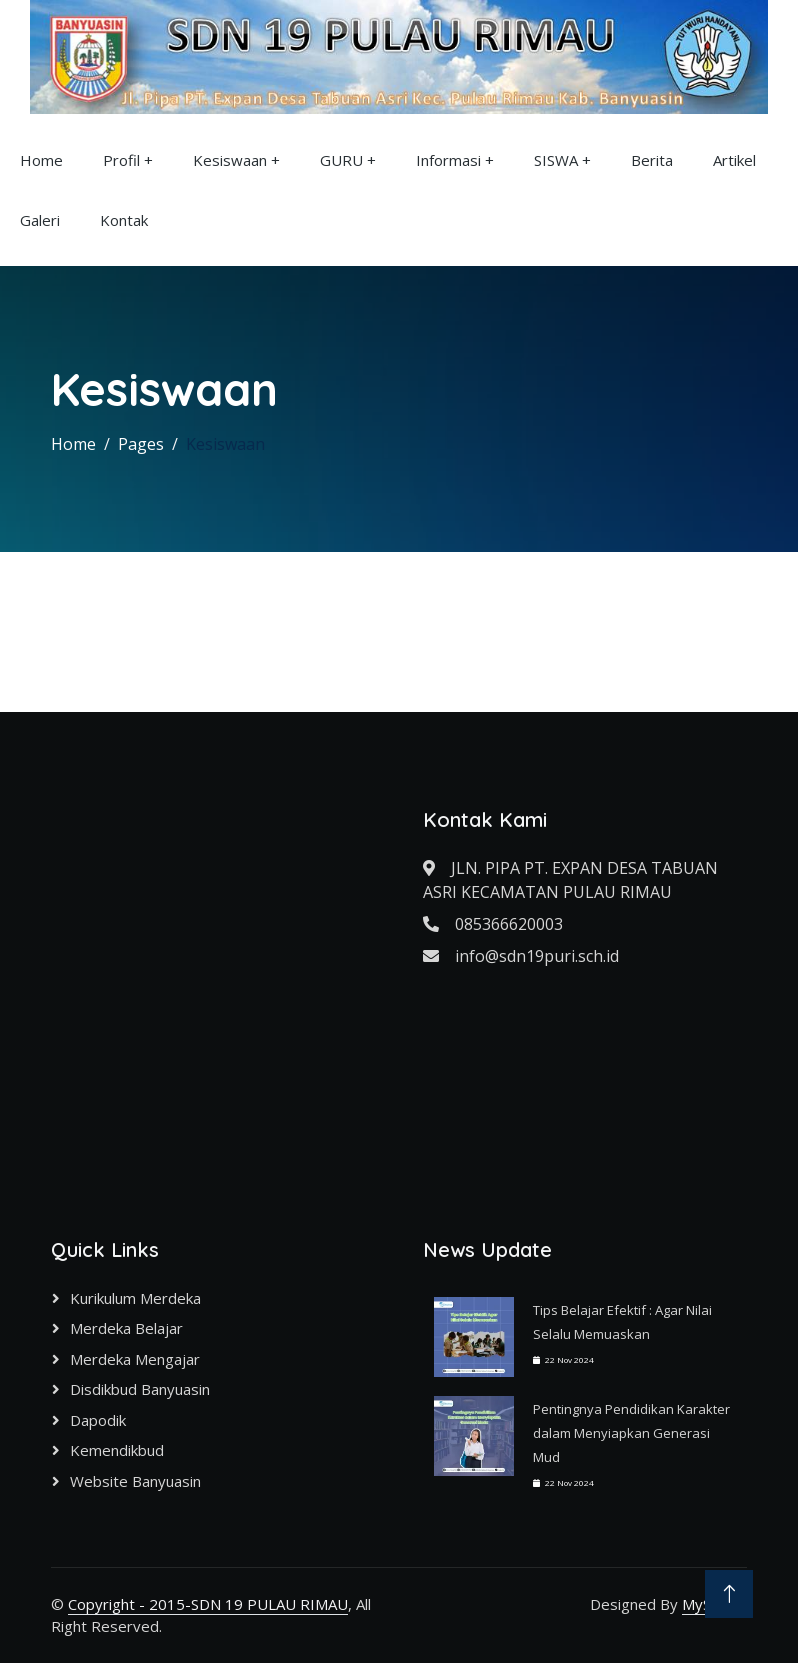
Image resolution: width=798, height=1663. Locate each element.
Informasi (448, 160)
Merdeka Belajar (126, 1328)
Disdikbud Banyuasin (140, 1389)
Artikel (734, 160)
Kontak (124, 220)
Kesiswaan (230, 160)
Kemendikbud (117, 1450)
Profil (121, 160)
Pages (141, 444)
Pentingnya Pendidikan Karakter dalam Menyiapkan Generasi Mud (631, 1433)
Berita (652, 160)
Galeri (40, 220)
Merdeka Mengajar (135, 1359)
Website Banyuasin (135, 1481)
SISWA (556, 160)
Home (41, 160)
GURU (341, 160)
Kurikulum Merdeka (135, 1298)
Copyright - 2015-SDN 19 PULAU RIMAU (208, 1604)
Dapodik (98, 1420)
